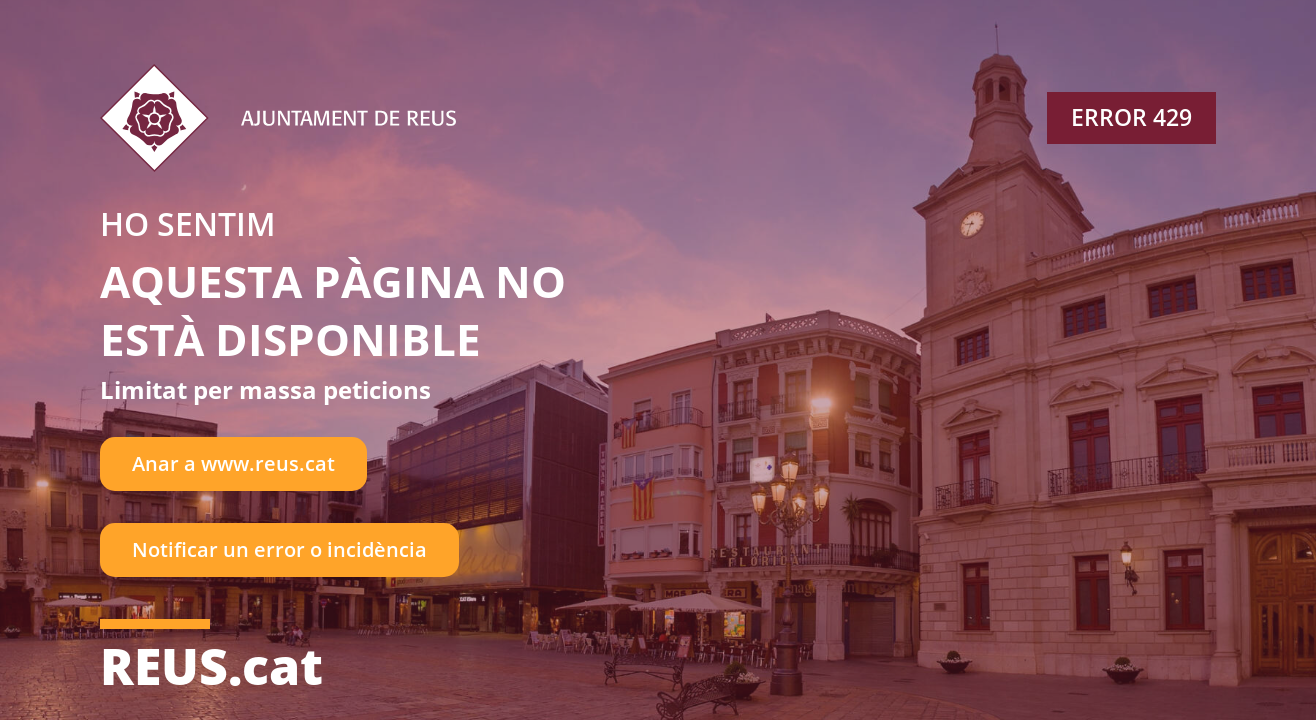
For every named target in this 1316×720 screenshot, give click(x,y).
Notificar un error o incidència (279, 549)
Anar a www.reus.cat (233, 463)
